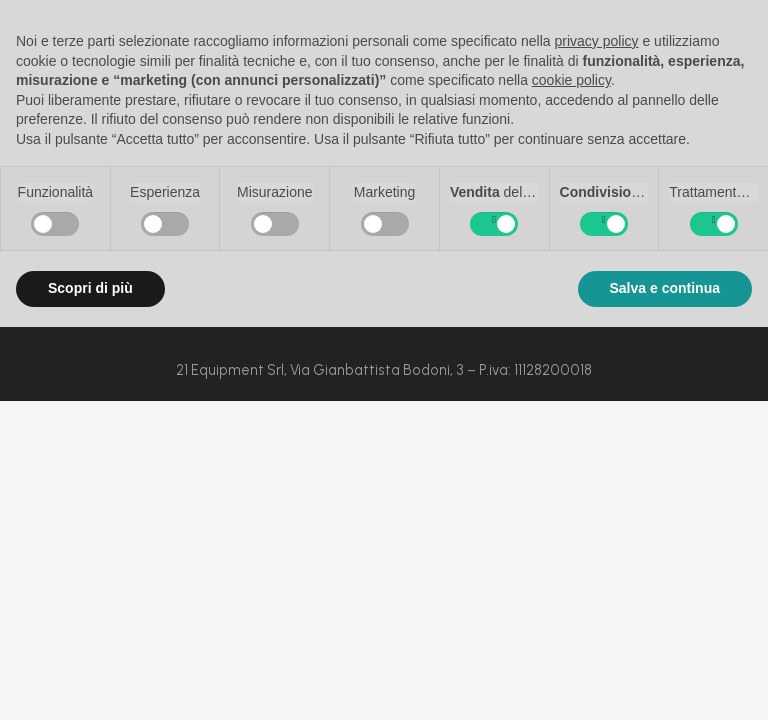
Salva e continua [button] (665, 288)
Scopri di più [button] (90, 288)
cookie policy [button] (571, 80)
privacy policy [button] (597, 41)
